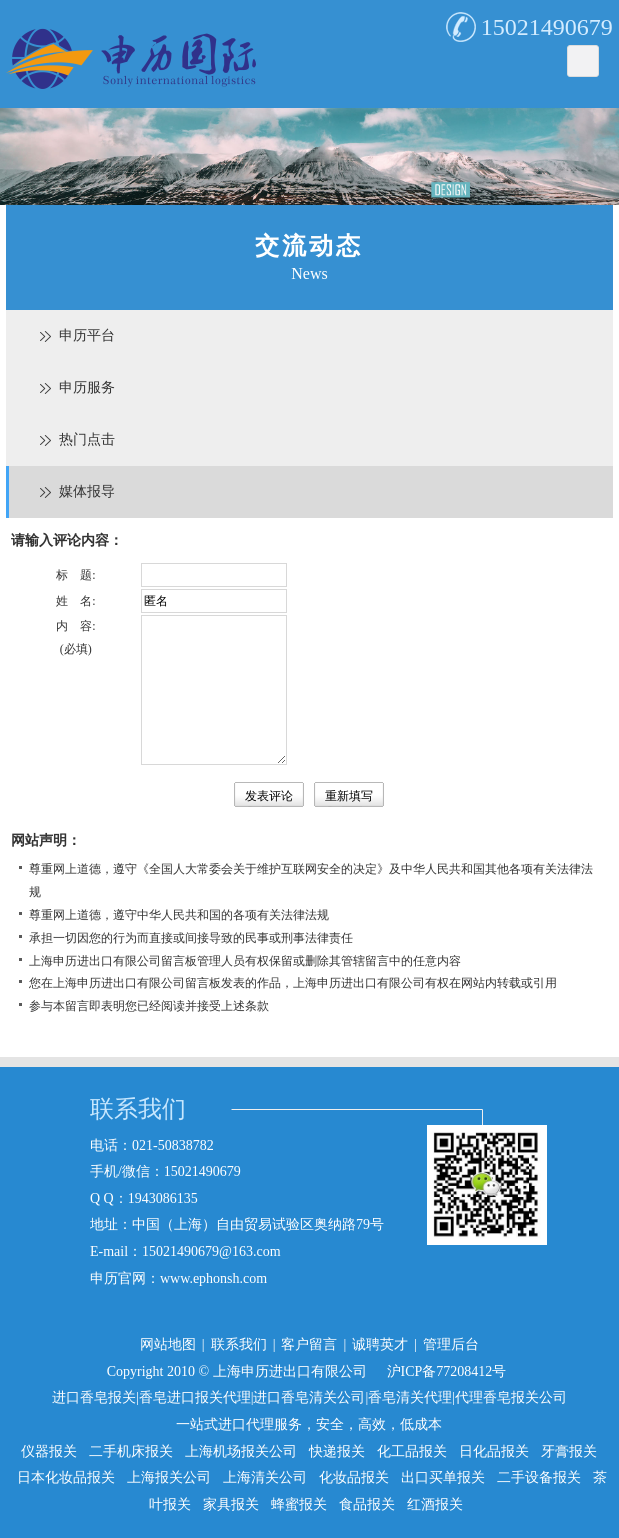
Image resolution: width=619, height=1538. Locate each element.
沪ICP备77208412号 (447, 1371)
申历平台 (87, 335)
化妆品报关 (354, 1477)
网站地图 (168, 1344)
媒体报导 (87, 491)
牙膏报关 (569, 1451)
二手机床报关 (131, 1451)
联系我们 (239, 1344)
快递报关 (337, 1451)
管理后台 (451, 1344)
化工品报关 (412, 1451)
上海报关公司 (169, 1477)
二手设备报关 (539, 1477)
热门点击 (87, 439)
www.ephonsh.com (213, 1278)
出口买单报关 (443, 1477)
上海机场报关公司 (241, 1451)
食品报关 (367, 1504)
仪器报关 (49, 1451)
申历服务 (87, 387)
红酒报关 (435, 1504)
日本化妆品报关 (66, 1477)
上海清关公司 (265, 1477)
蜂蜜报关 (299, 1504)
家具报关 (231, 1504)
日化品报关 (494, 1451)
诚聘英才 (380, 1344)
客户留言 (309, 1344)
